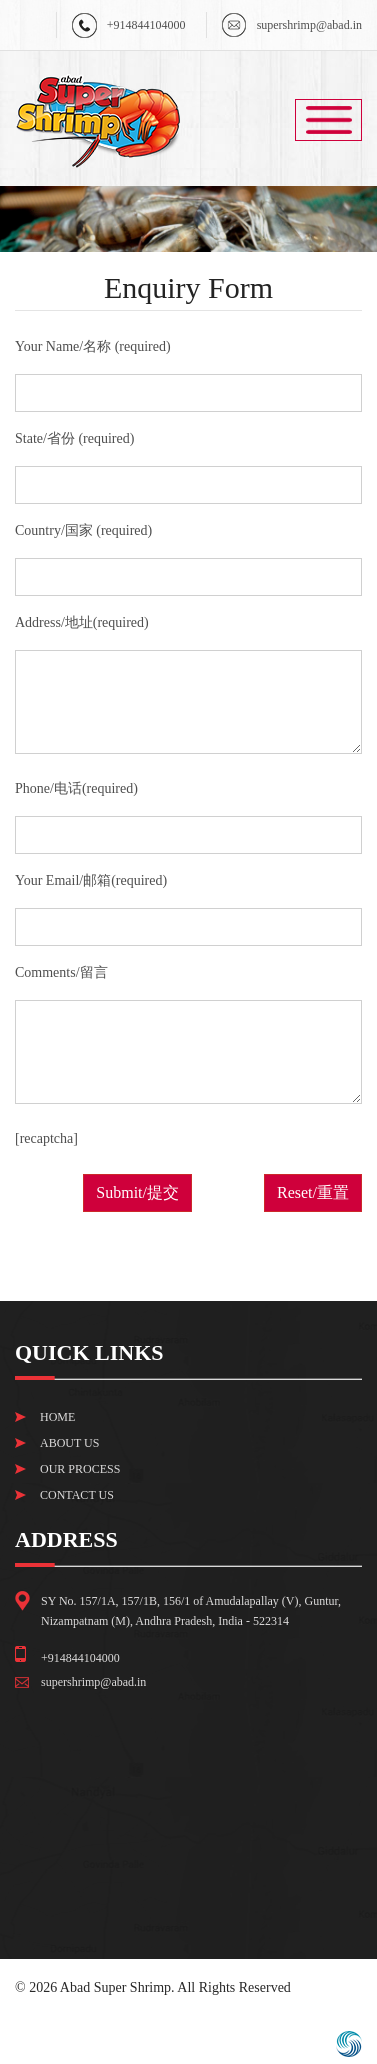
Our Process (80, 1469)
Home (57, 1417)
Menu (328, 120)
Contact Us (77, 1495)
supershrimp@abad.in (309, 25)
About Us (69, 1443)
